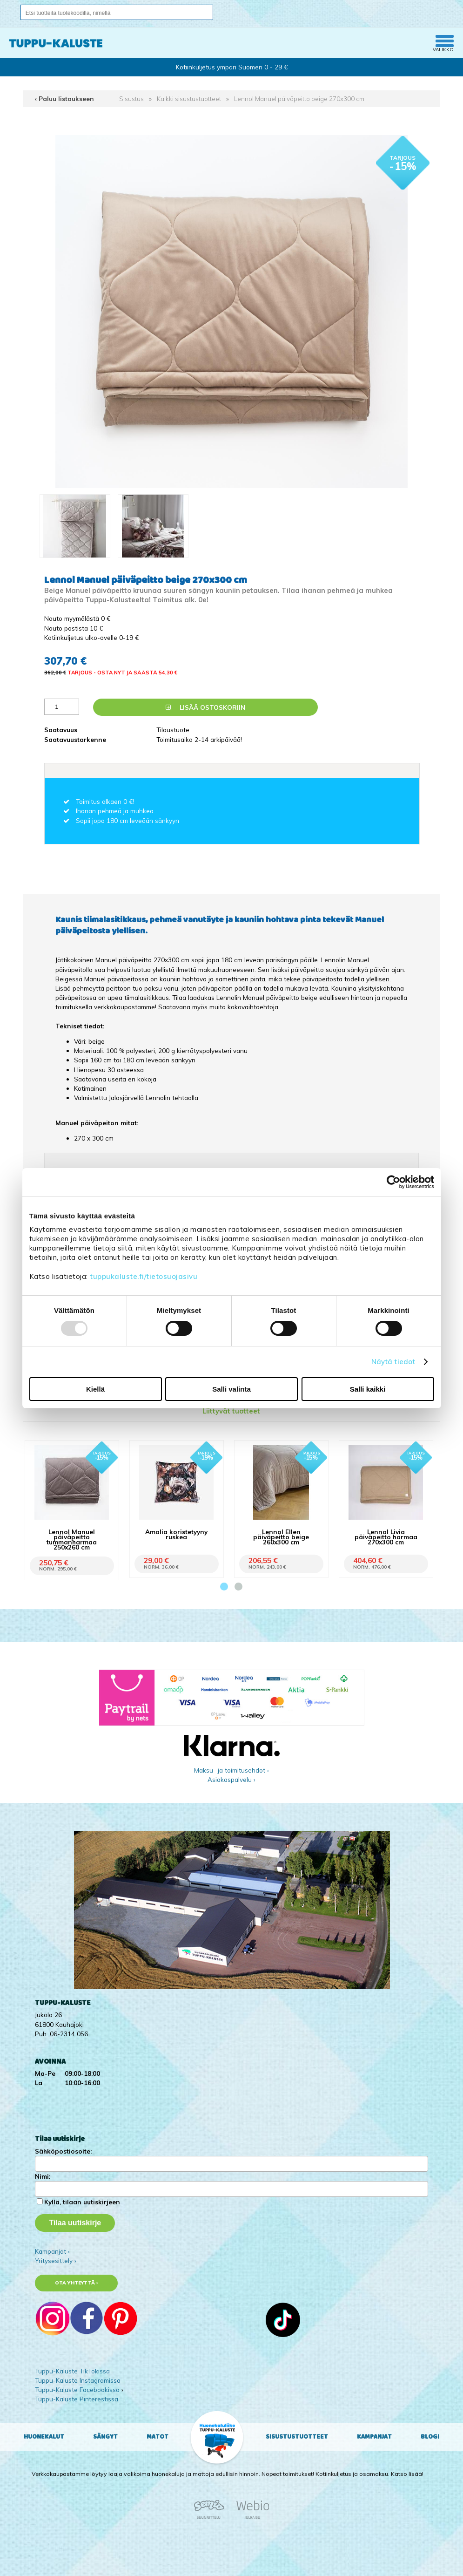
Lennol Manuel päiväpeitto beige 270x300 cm (299, 98)
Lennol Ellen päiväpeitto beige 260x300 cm (281, 1537)
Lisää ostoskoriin (205, 707)
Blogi (430, 2436)
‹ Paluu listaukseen (64, 98)
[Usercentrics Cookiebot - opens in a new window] (393, 1182)
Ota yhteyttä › (76, 2283)
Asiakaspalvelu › (231, 1779)
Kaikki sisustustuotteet (189, 98)
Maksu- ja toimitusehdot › (231, 1770)
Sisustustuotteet (297, 2436)
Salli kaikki (368, 1389)
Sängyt (105, 2436)
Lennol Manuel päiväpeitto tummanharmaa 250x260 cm (72, 1539)
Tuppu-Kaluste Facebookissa (77, 2389)
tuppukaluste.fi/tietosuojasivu (143, 1276)
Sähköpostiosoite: (63, 2151)
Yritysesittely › (55, 2260)
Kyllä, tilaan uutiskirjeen (82, 2202)
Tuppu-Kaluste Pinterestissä (76, 2399)
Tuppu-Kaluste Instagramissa (78, 2380)
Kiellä (95, 1389)
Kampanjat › (52, 2251)
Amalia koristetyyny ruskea (176, 1534)
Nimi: (42, 2176)
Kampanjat (374, 2436)
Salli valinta (231, 1389)
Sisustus (131, 98)
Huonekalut (44, 2436)
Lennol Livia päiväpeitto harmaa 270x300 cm (386, 1537)
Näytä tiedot (393, 1361)
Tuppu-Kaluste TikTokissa (72, 2371)
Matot (157, 2436)
